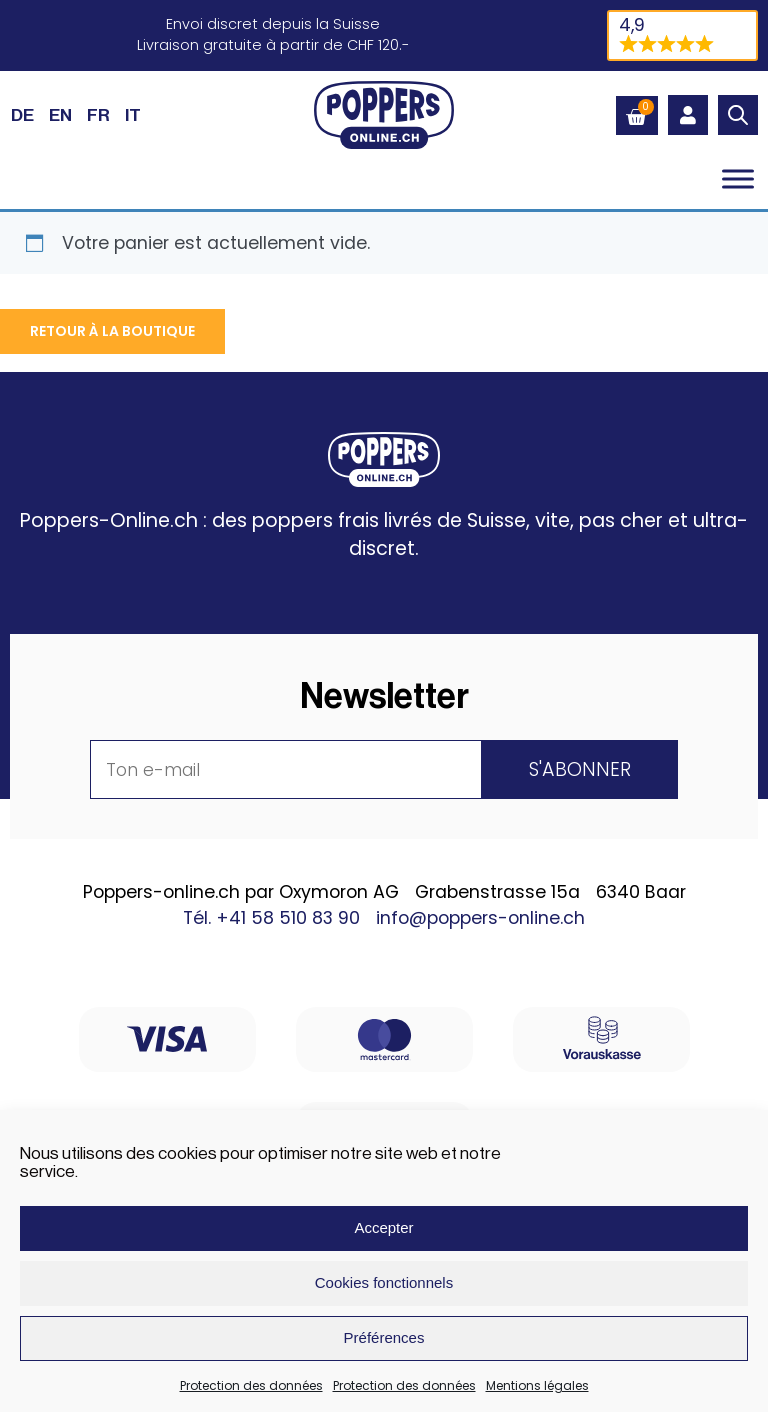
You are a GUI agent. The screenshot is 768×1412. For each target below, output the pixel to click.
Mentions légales (537, 1385)
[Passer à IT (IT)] (133, 115)
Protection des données (251, 1385)
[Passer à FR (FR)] (98, 115)
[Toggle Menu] (738, 179)
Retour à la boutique (112, 331)
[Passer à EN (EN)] (60, 115)
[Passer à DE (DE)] (22, 115)
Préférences (384, 1337)
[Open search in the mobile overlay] (738, 115)
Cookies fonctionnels (384, 1282)
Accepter (383, 1227)
